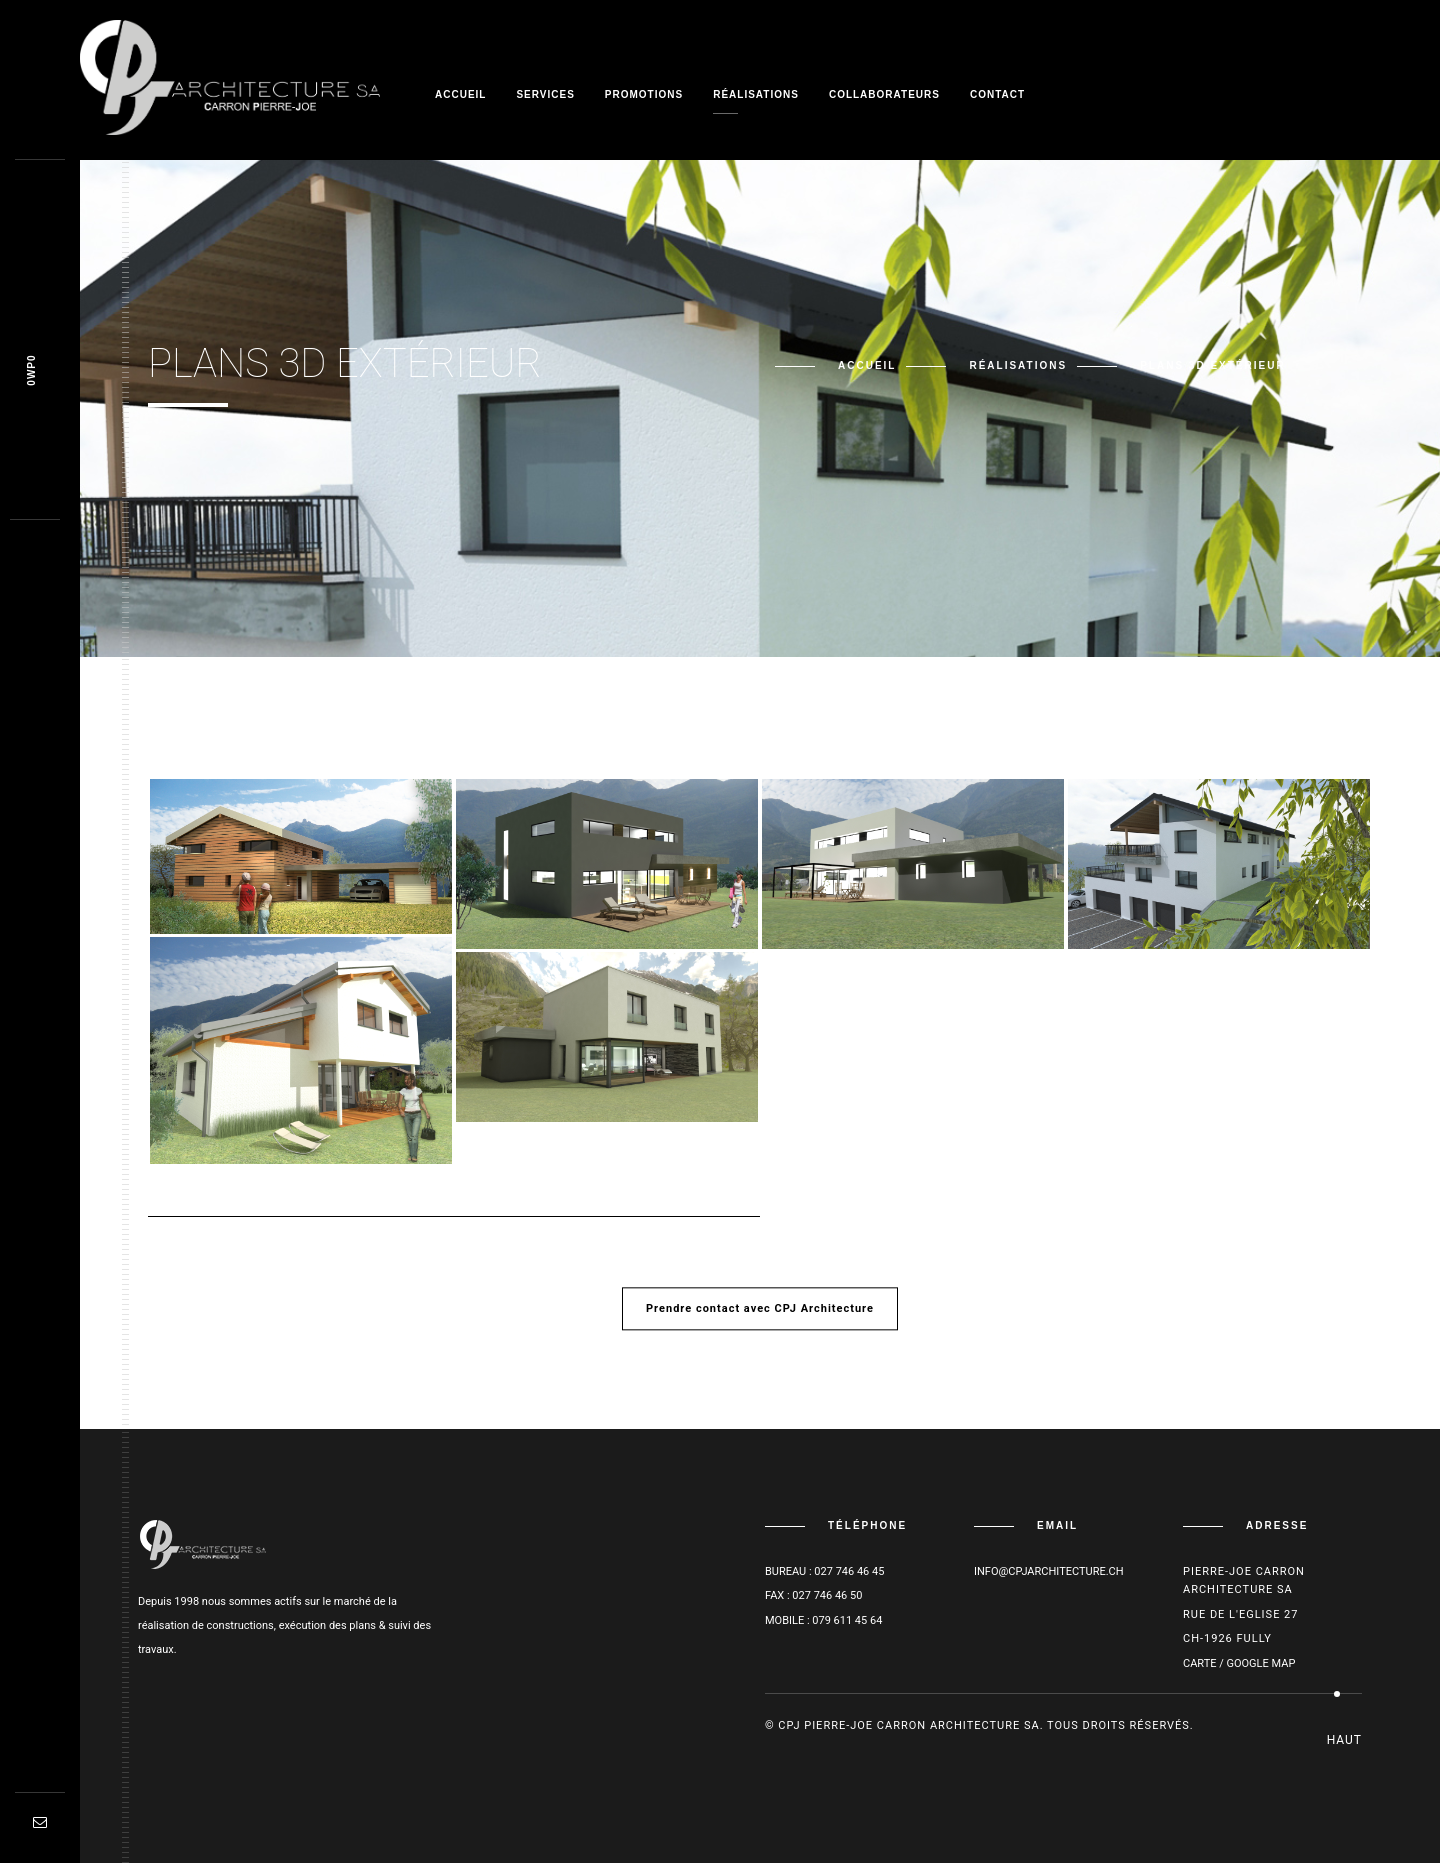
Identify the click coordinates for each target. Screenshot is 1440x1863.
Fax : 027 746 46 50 (813, 1595)
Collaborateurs (884, 94)
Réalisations (756, 94)
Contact (997, 94)
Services (545, 94)
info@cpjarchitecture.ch (1049, 1571)
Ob (31, 370)
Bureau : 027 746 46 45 (824, 1571)
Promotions (644, 94)
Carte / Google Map (1239, 1663)
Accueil (460, 94)
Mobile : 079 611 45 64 (823, 1620)
